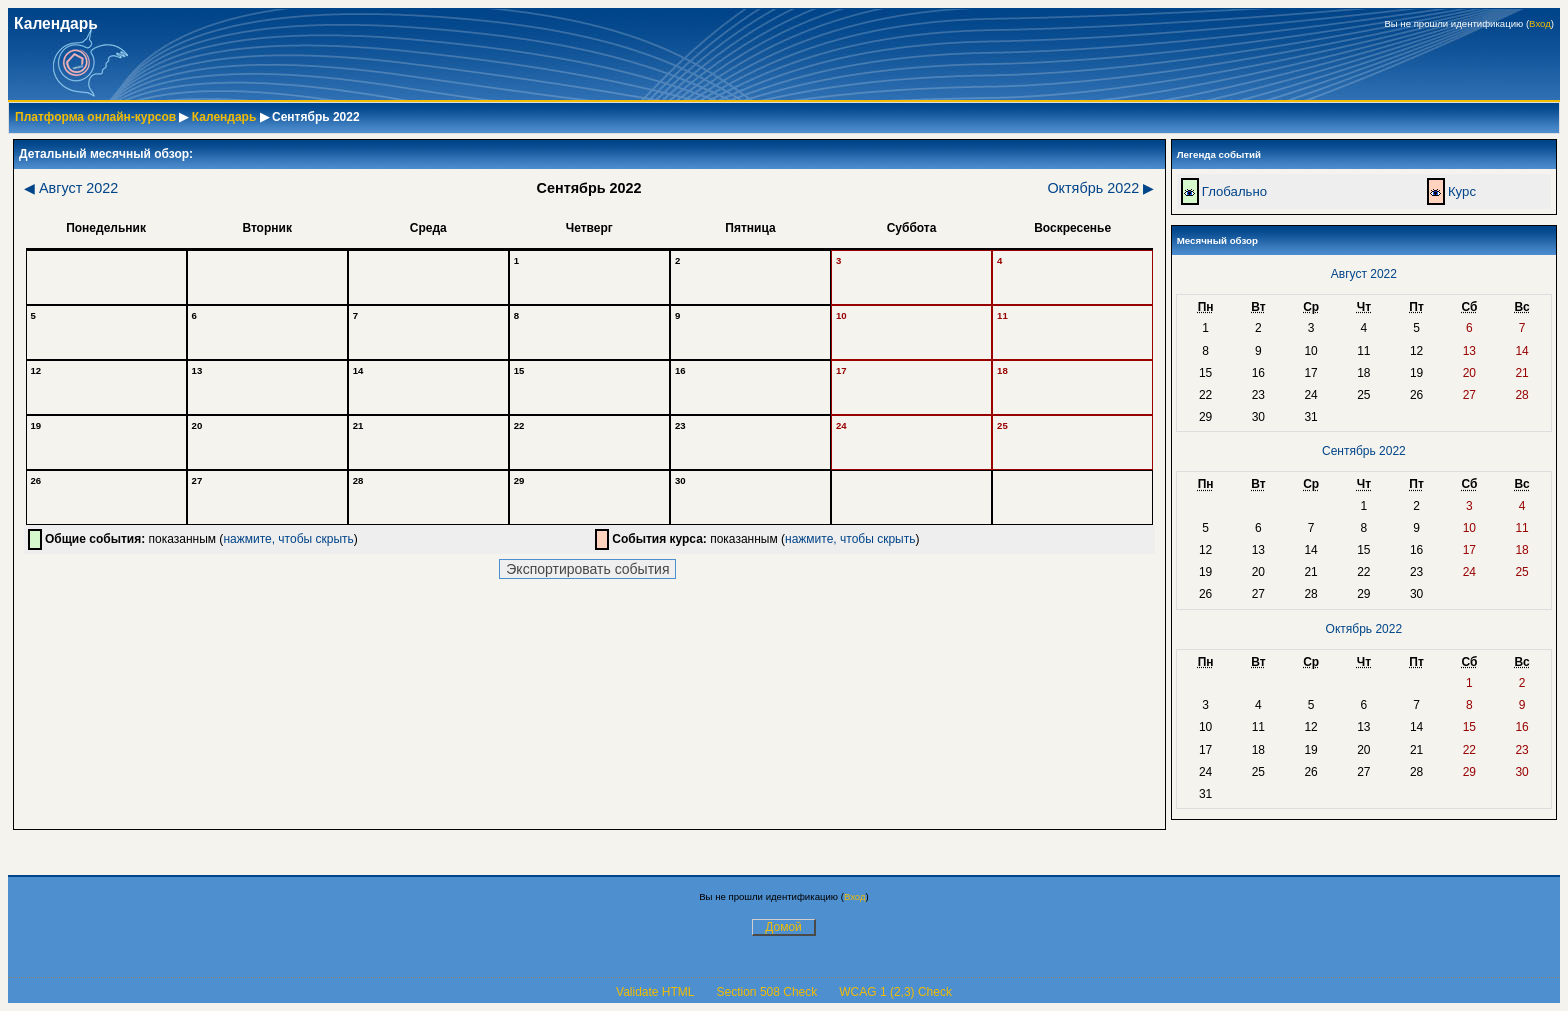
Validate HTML (655, 992)
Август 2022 (71, 188)
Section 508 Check (767, 992)
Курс (1462, 191)
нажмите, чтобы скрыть (288, 539)
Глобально (1234, 191)
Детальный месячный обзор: (106, 154)
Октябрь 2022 (1100, 188)
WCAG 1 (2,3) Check (895, 992)
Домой (783, 927)
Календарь (224, 117)
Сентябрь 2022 (1364, 451)
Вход (1540, 23)
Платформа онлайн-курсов (95, 117)
